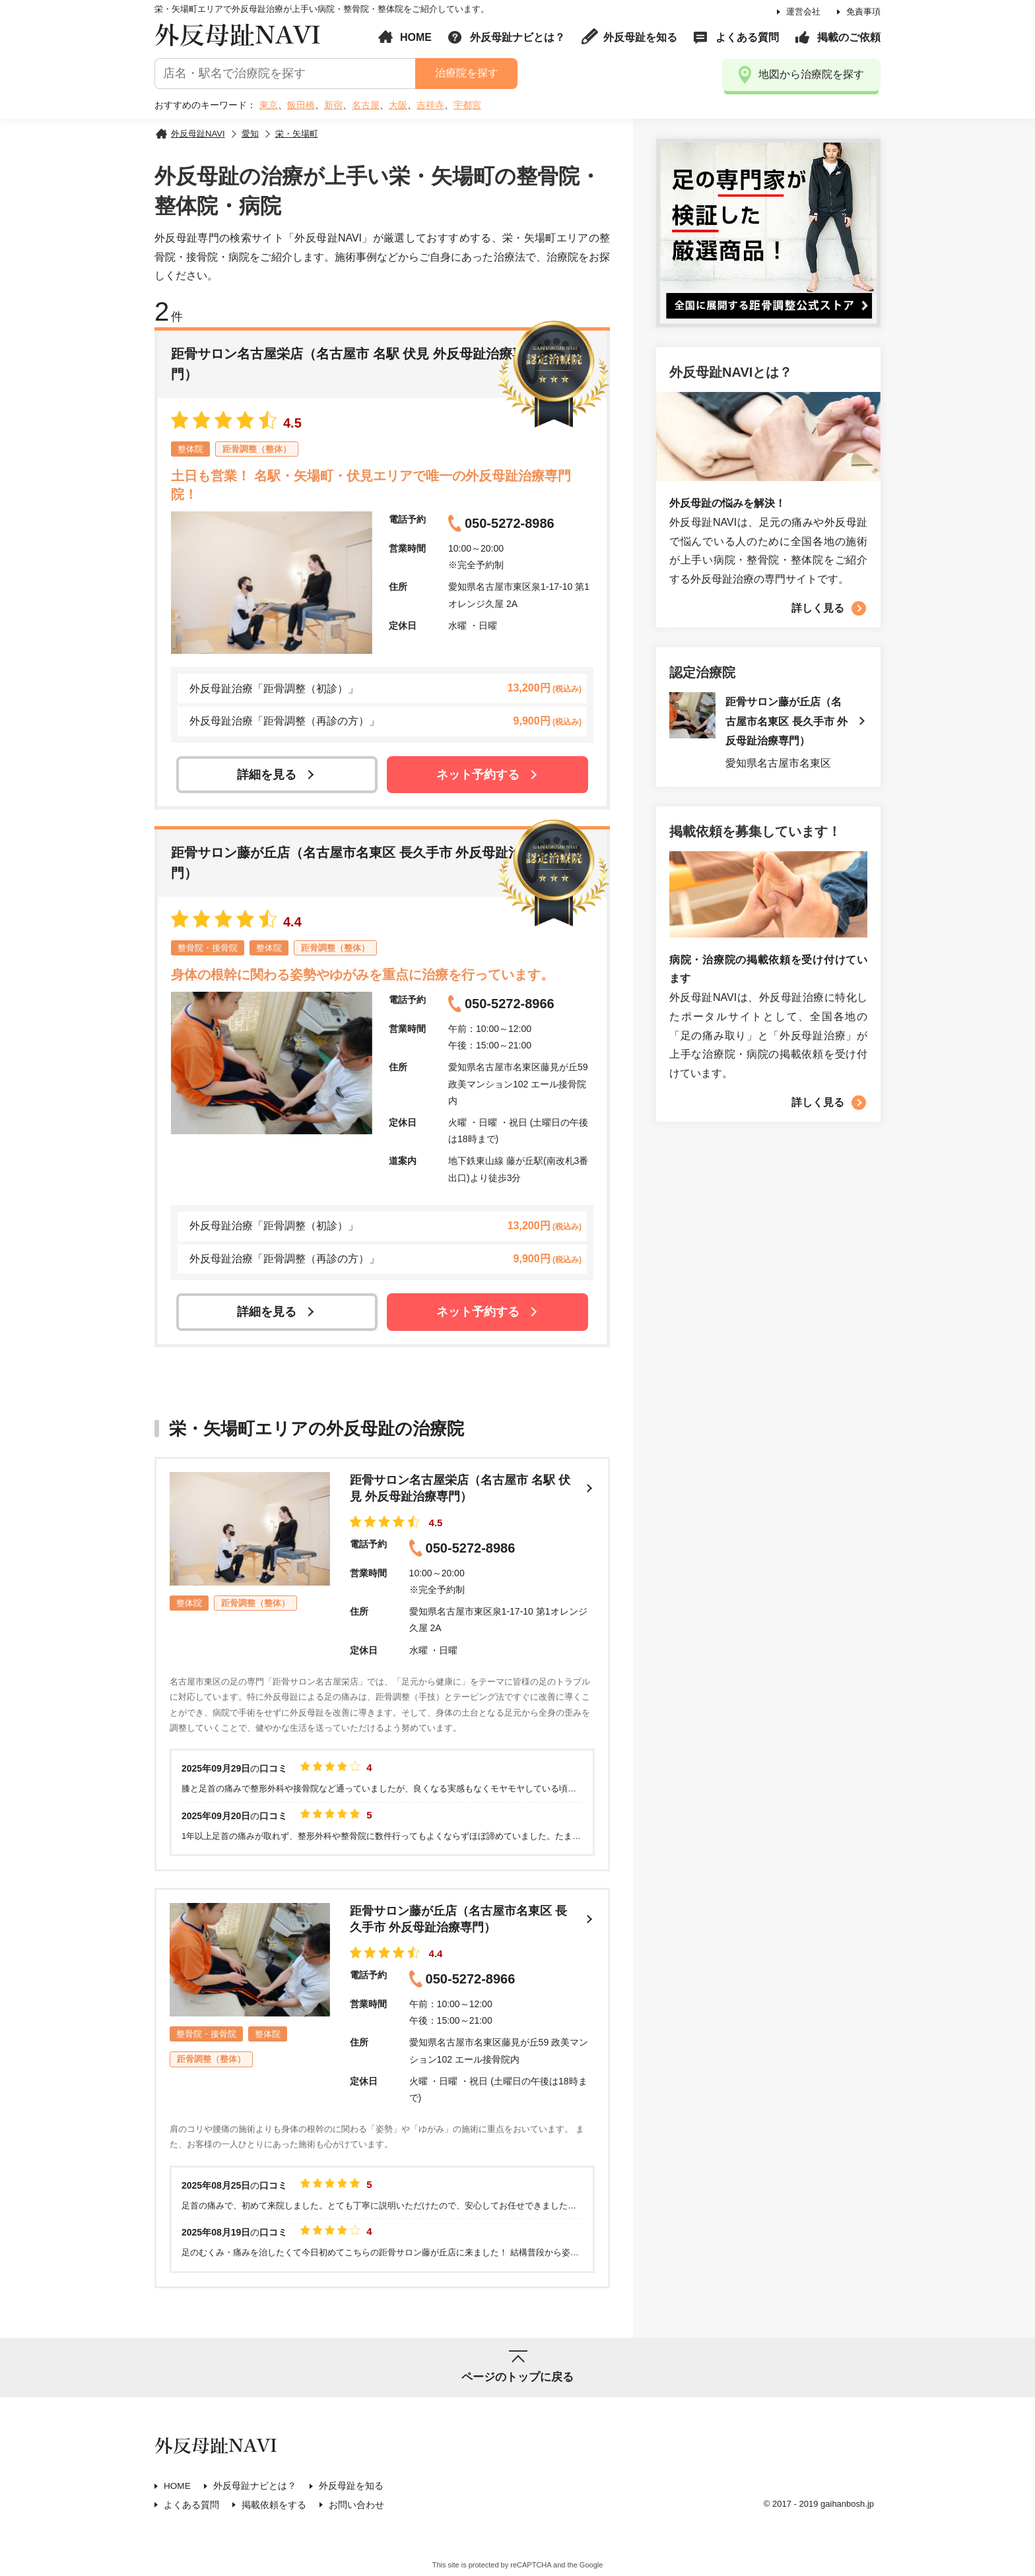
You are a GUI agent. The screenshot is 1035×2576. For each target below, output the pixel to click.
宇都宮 (467, 105)
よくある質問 (747, 37)
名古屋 (366, 105)
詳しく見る (817, 608)
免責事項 (863, 11)
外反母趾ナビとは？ (517, 37)
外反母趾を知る (640, 37)
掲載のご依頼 (849, 37)
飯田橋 (301, 105)
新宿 (333, 105)
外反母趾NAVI (237, 35)
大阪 (398, 105)
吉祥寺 (430, 105)
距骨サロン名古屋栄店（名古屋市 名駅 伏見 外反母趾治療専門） (458, 1489)
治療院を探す (466, 73)
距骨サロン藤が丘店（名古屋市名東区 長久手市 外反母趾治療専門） (456, 1922)
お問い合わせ (356, 2508)
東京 (268, 105)
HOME (416, 37)
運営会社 (803, 11)
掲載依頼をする (274, 2508)
